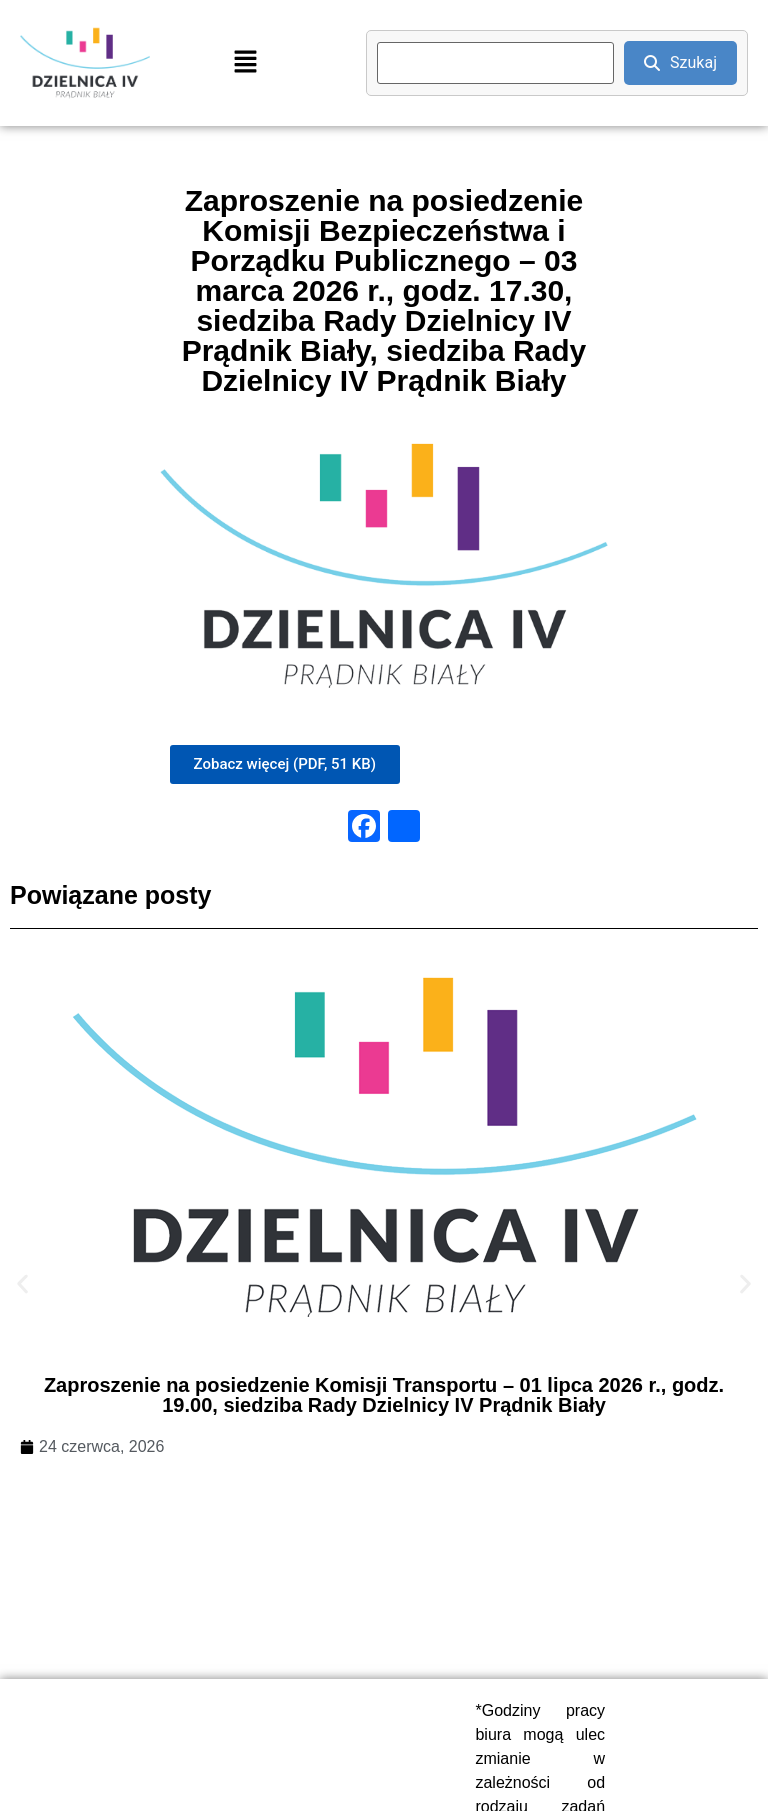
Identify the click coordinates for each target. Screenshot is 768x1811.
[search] (495, 63)
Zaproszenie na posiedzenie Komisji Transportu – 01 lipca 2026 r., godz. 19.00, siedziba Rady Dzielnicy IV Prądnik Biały (384, 1395)
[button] (245, 63)
